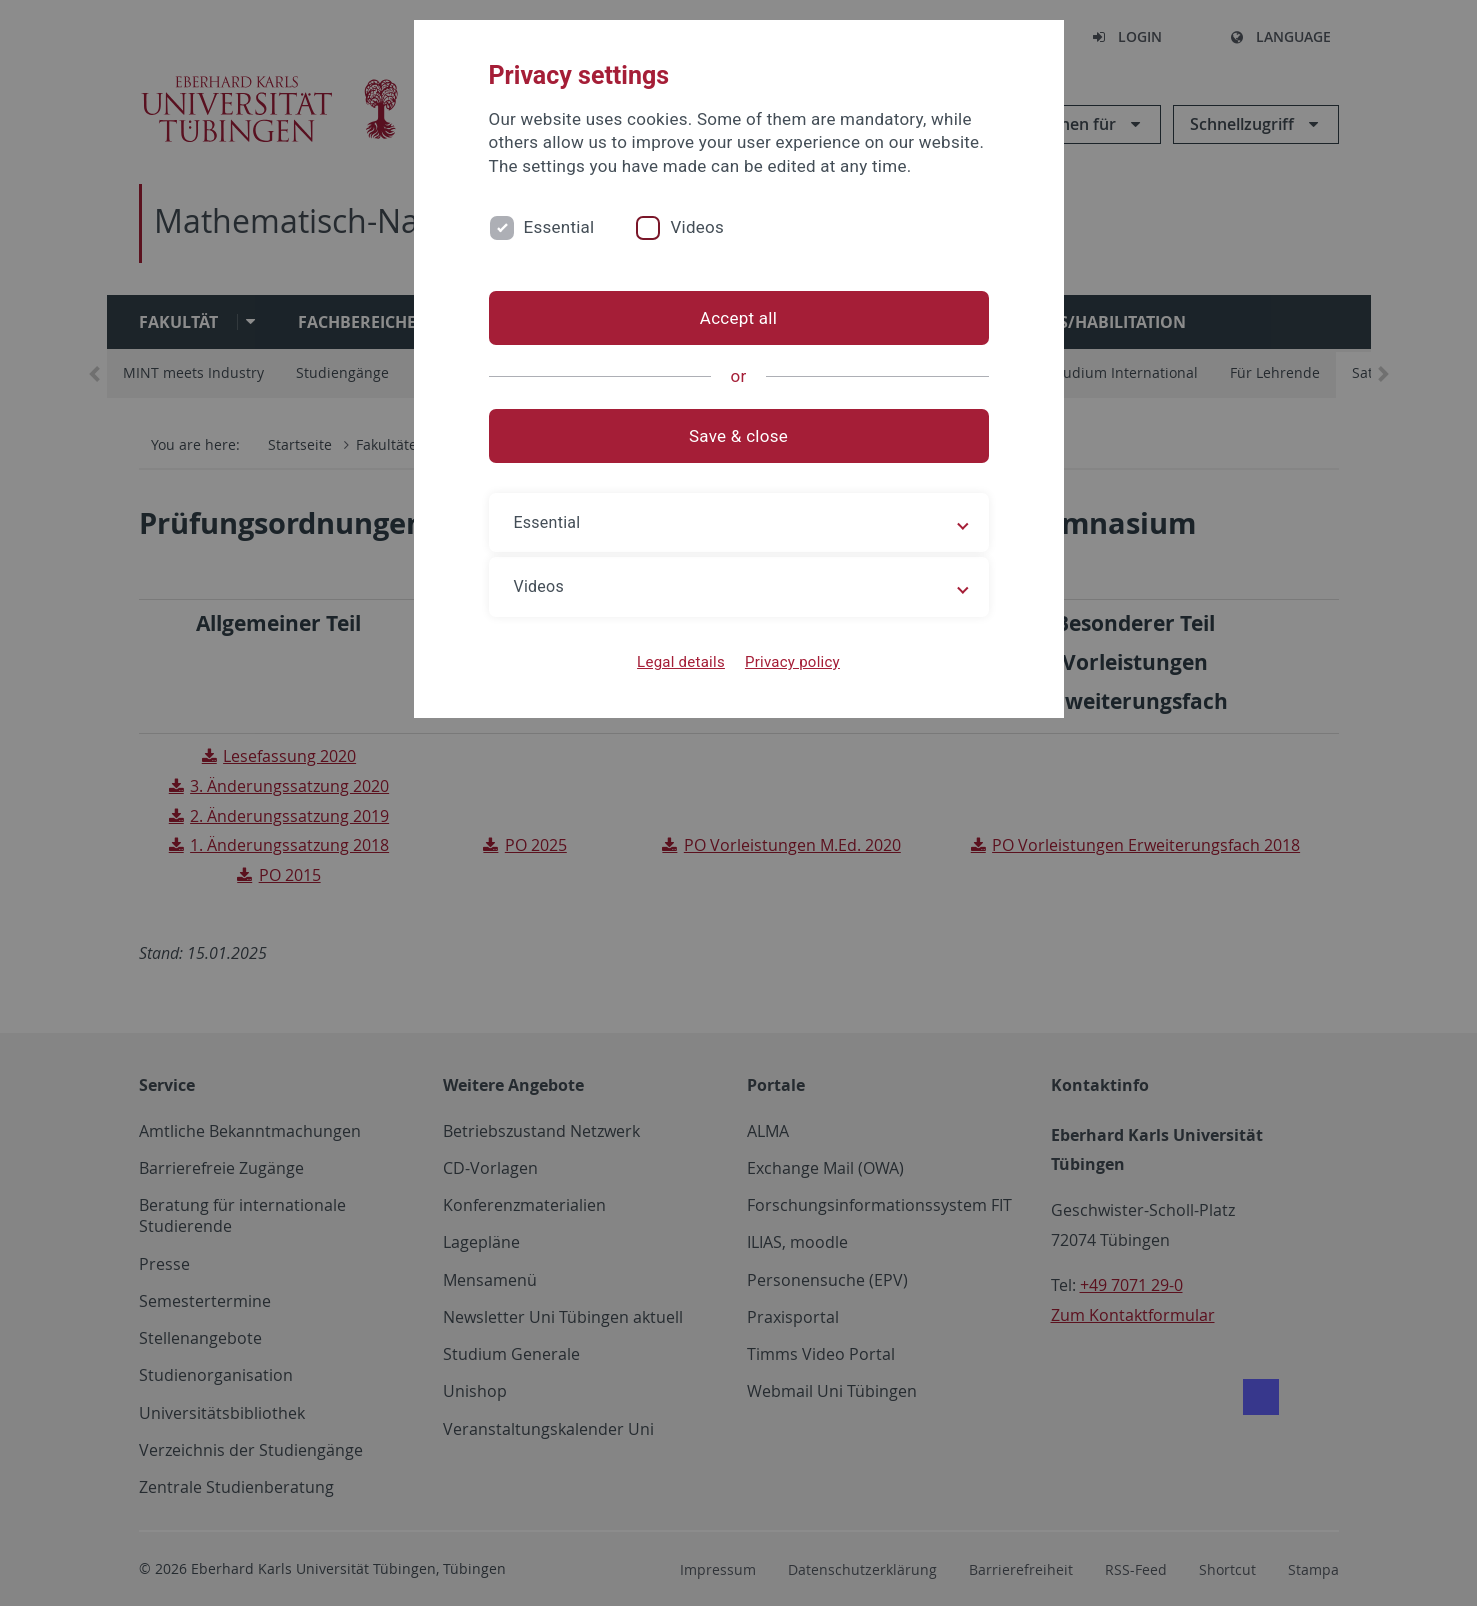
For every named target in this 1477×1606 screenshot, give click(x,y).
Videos (697, 227)
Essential (559, 227)
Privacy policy (792, 662)
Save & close (738, 436)
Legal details (681, 662)
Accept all (738, 318)
